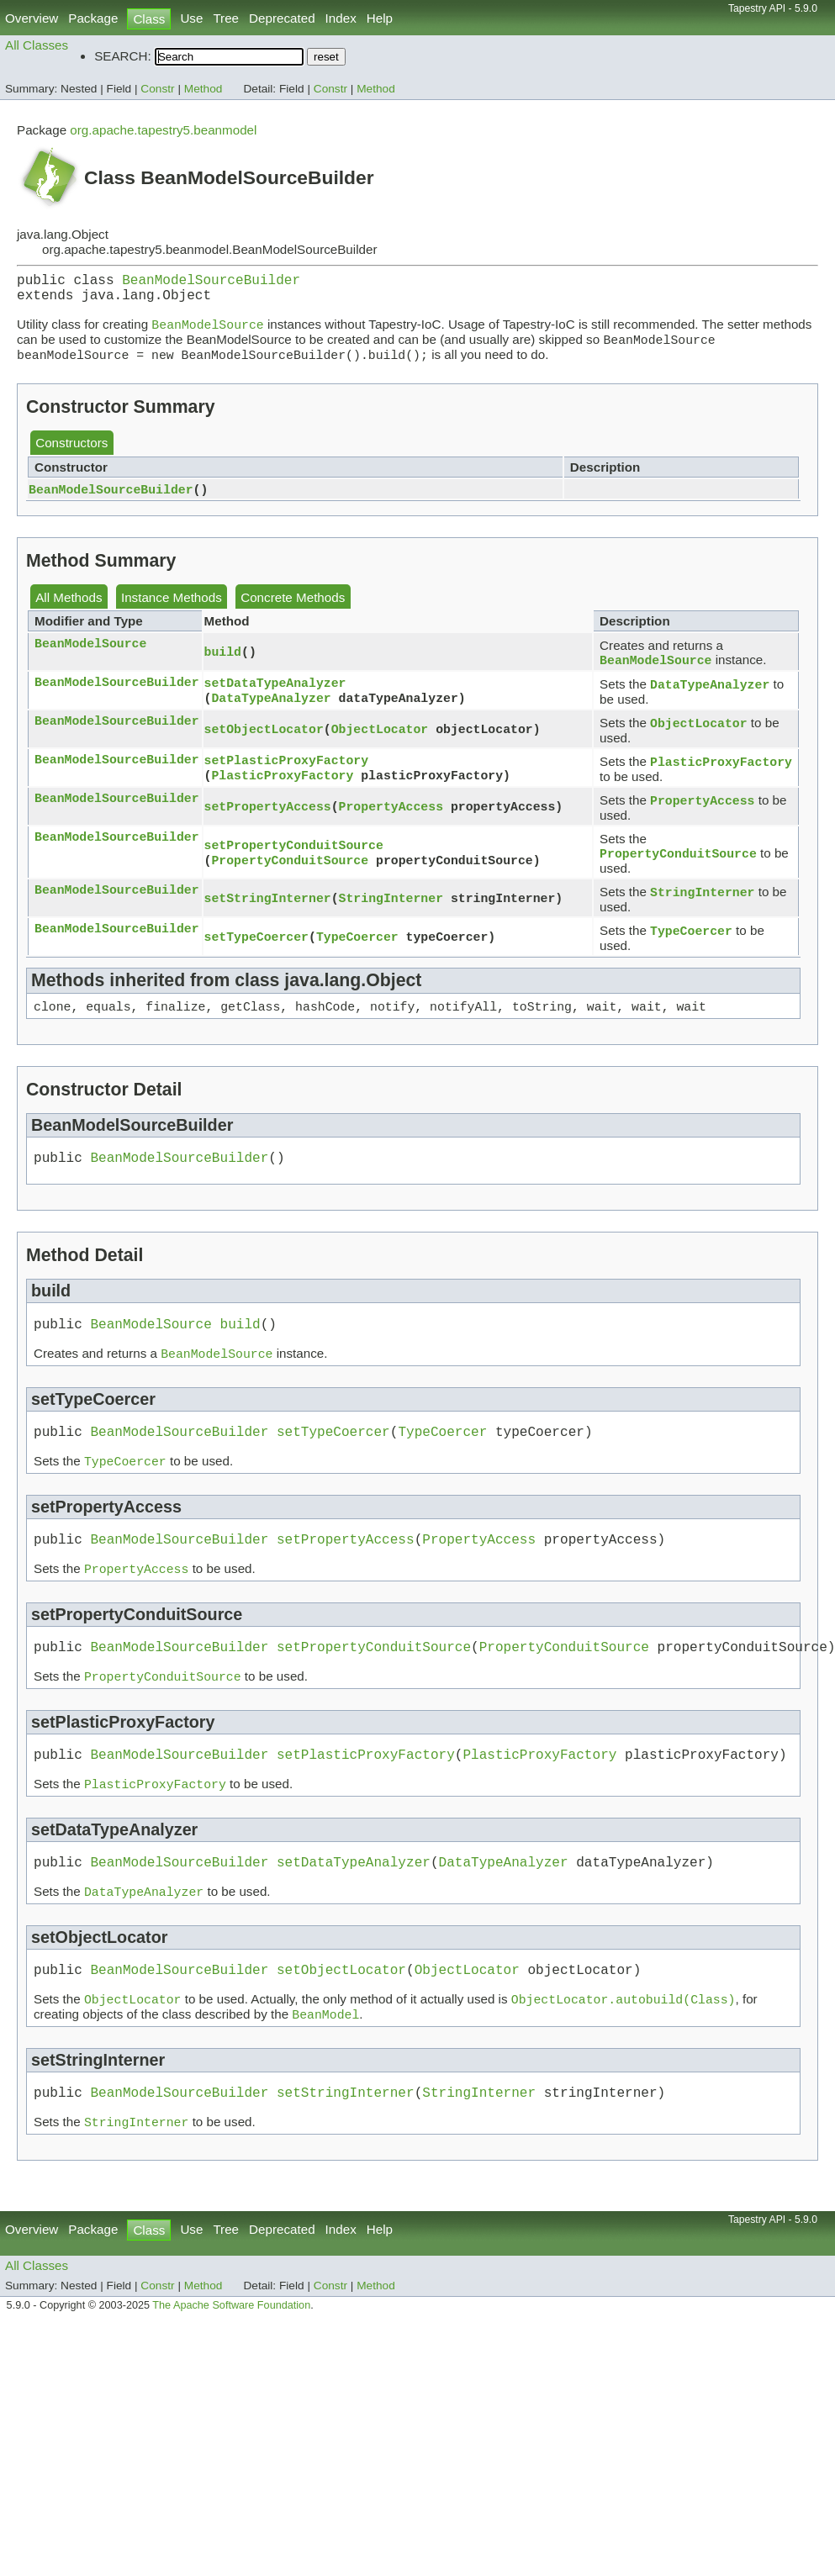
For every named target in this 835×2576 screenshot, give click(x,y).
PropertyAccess (391, 825)
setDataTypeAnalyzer (275, 696)
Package (93, 18)
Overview (31, 18)
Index (341, 18)
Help (380, 18)
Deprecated (282, 18)
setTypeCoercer (256, 961)
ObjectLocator (380, 744)
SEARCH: (122, 56)
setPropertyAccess (267, 825)
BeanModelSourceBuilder (211, 282)
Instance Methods (171, 609)
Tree (226, 18)
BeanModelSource (90, 655)
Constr (157, 88)
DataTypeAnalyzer (270, 713)
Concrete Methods (292, 609)
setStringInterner (267, 920)
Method (203, 88)
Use (191, 18)
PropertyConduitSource (289, 882)
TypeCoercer (357, 961)
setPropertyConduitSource (293, 865)
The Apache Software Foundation (231, 2377)
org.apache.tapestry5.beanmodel (163, 130)
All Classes (36, 45)
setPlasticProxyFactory (286, 776)
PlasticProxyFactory (282, 793)
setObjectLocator (264, 744)
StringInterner (391, 920)
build (222, 664)
